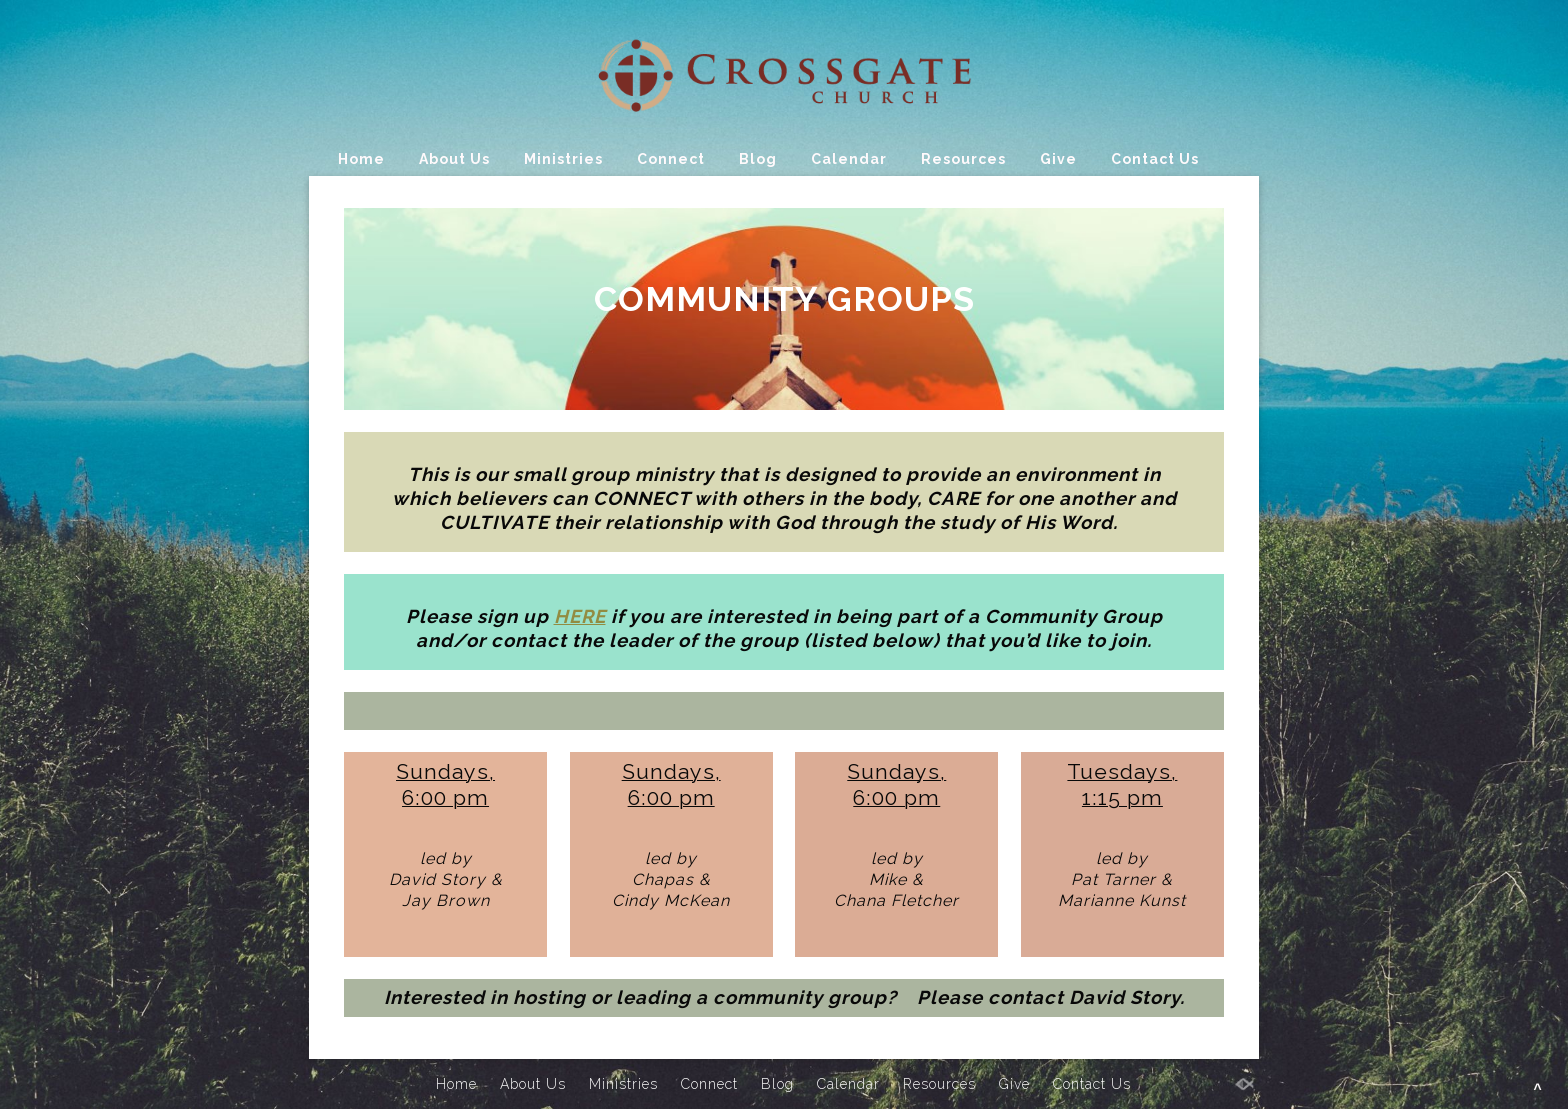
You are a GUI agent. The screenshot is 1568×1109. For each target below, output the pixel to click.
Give (1058, 159)
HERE (580, 616)
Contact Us (1155, 159)
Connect (671, 159)
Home (361, 159)
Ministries (563, 159)
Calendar (849, 159)
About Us (454, 159)
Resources (963, 159)
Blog (758, 159)
